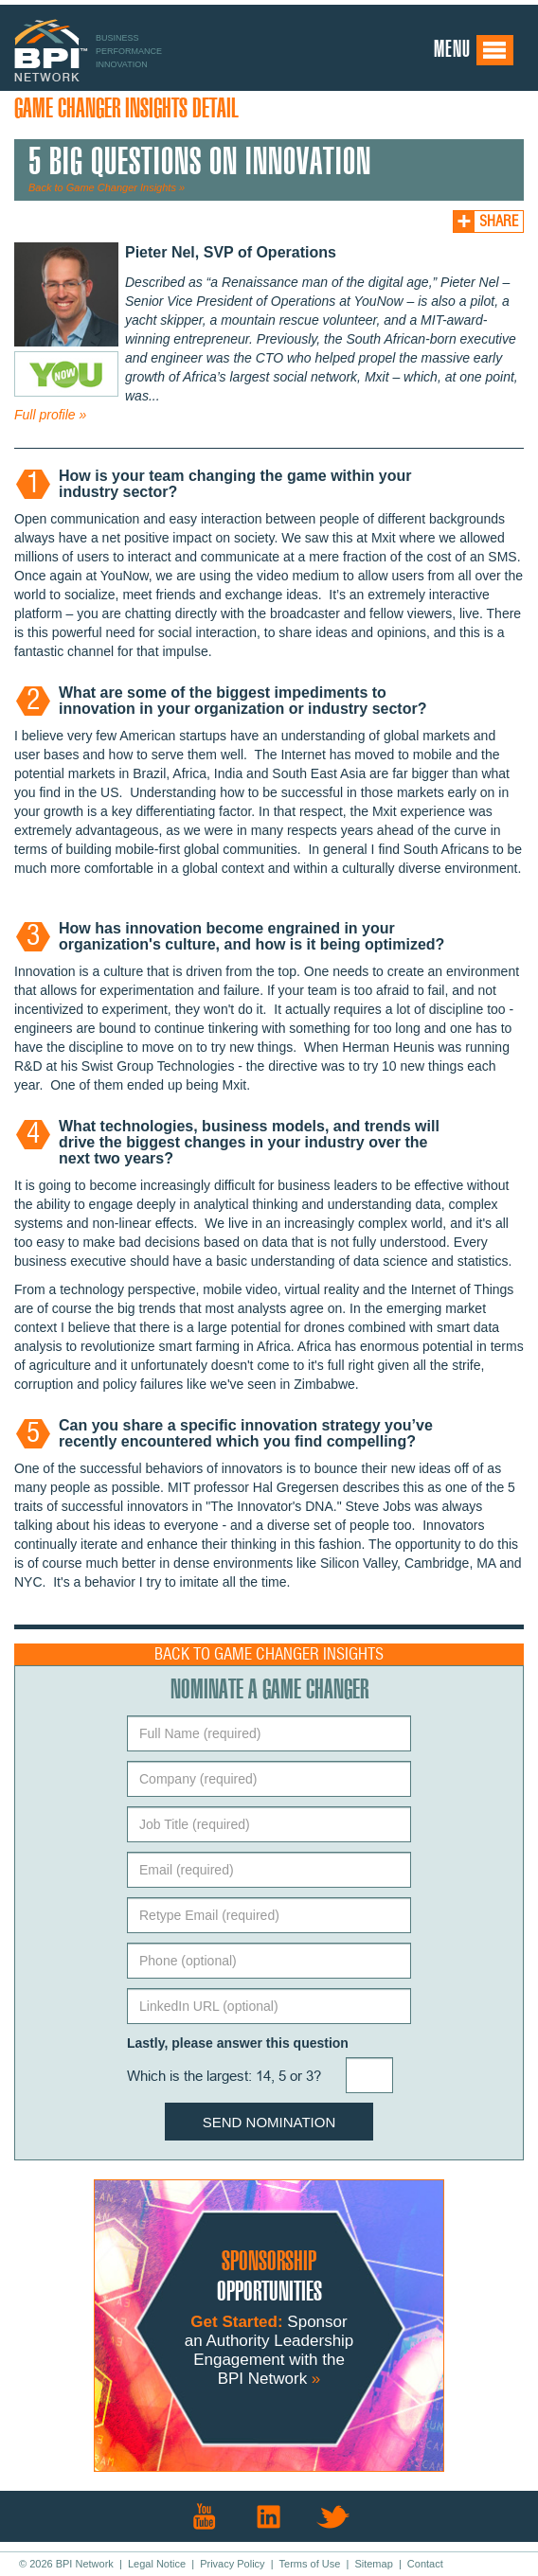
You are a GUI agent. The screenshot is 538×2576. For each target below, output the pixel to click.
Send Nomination (269, 2122)
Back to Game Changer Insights (269, 1654)
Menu (474, 50)
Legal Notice (157, 2563)
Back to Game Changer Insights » (106, 187)
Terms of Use (310, 2563)
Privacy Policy (232, 2563)
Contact (425, 2563)
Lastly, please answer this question (238, 2043)
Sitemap (373, 2563)
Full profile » (50, 414)
